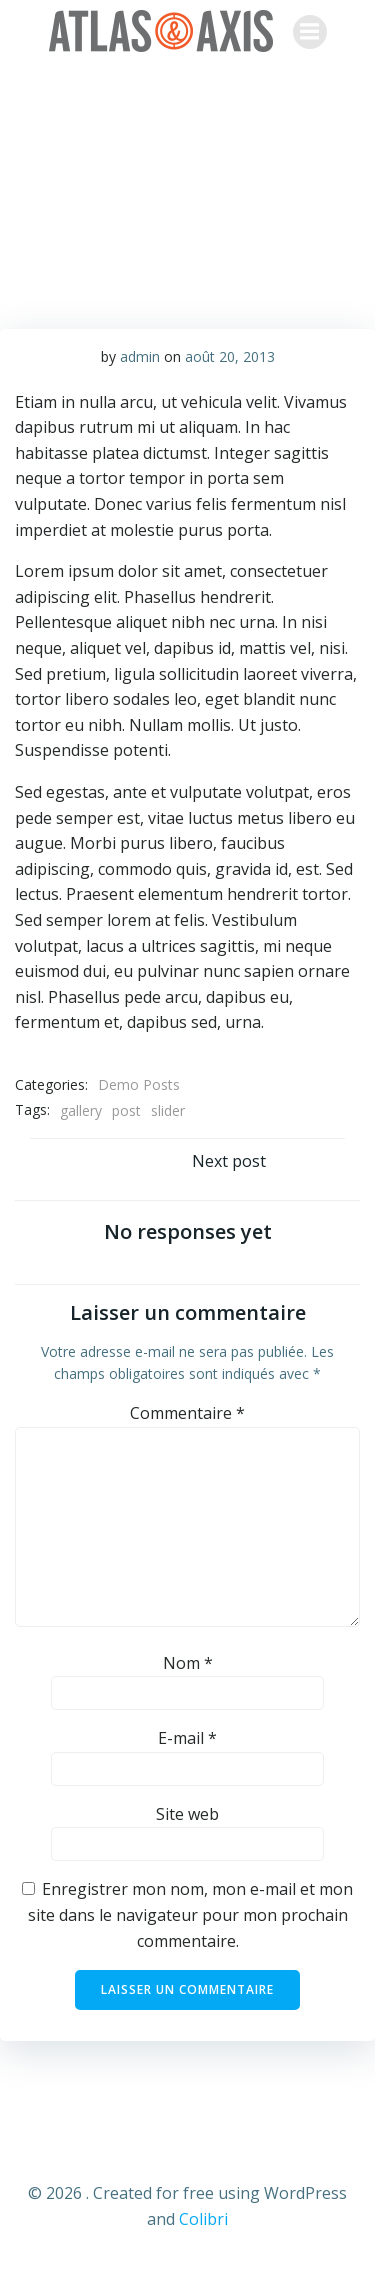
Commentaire (187, 1413)
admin (140, 356)
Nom (188, 1663)
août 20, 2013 (230, 356)
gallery (81, 1110)
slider (168, 1110)
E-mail (187, 1738)
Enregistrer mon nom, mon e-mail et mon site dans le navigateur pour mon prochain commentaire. (191, 1914)
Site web (187, 1814)
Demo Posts (139, 1084)
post (126, 1110)
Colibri (203, 2219)
